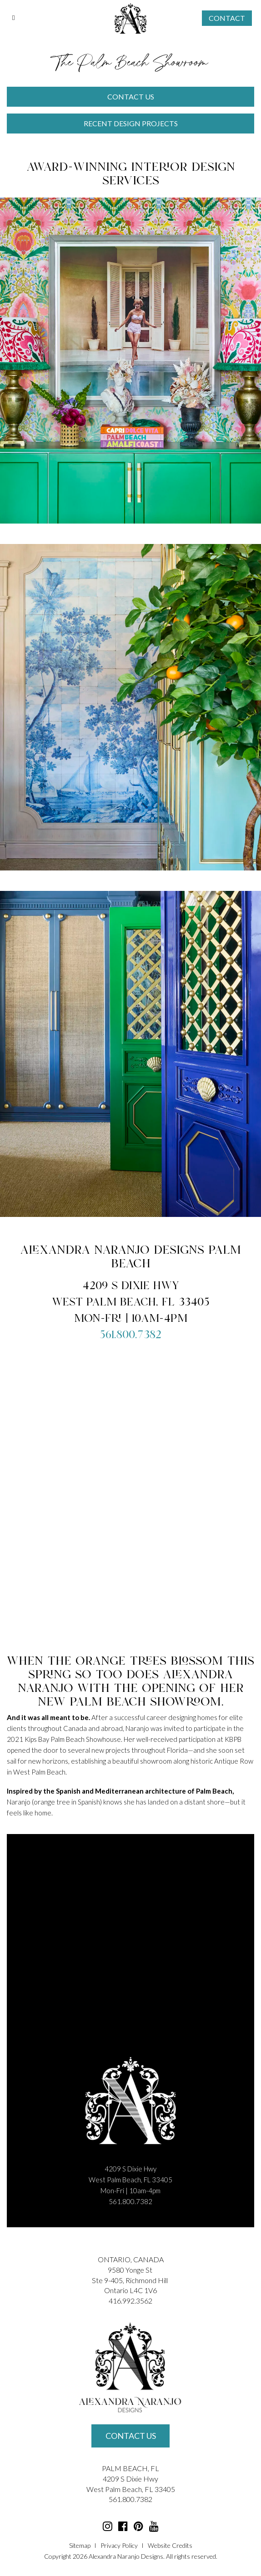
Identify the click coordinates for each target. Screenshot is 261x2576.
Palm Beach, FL (129, 2489)
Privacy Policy (119, 2545)
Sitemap (79, 2545)
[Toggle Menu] (13, 18)
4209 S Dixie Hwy (130, 2478)
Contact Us (130, 2436)
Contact (227, 18)
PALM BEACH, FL (130, 2468)
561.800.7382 (130, 1335)
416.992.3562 (130, 2300)
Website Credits (170, 2545)
